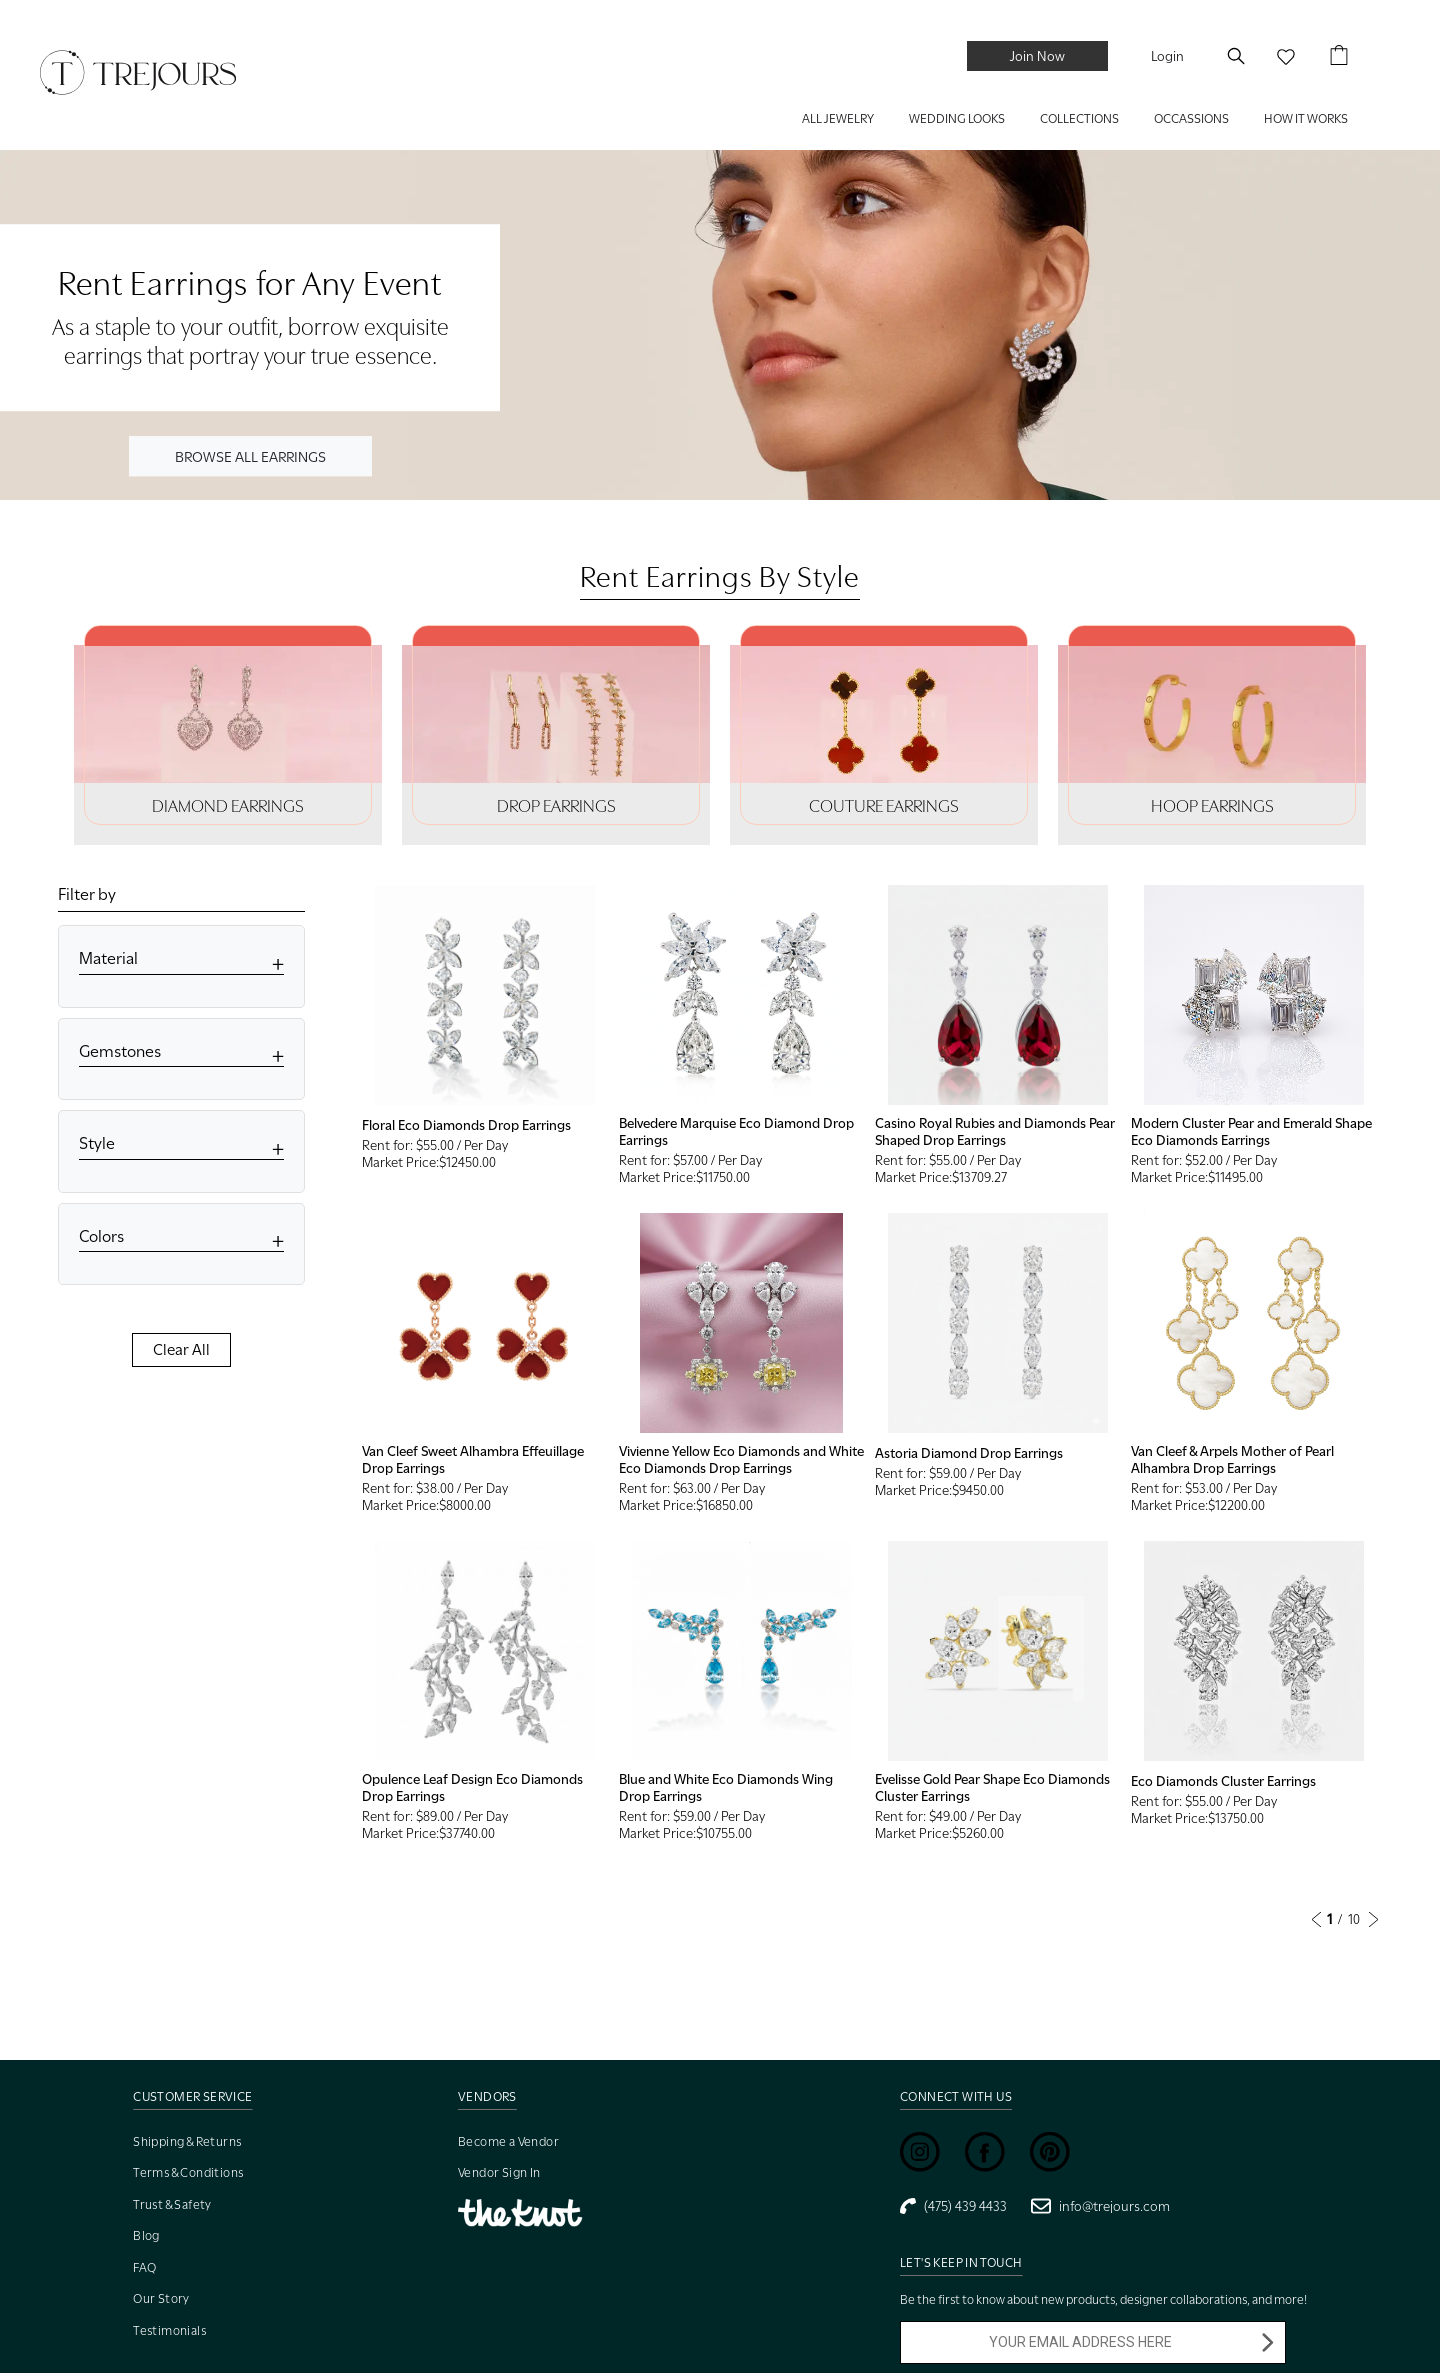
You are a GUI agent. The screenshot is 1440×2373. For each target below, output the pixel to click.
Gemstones (120, 1051)
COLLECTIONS (1079, 118)
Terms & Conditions (188, 2172)
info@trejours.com (1100, 2206)
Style (97, 1143)
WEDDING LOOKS (957, 118)
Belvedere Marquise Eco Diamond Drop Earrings (736, 1131)
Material (108, 958)
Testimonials (169, 2330)
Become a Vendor (508, 2141)
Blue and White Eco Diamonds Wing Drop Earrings (726, 1787)
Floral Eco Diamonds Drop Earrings (466, 1125)
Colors (101, 1236)
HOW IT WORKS (1306, 118)
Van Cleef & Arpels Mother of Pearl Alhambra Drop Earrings (1232, 1459)
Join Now (1037, 56)
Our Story (161, 2298)
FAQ (144, 2267)
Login (1167, 56)
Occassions (1191, 118)
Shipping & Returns (187, 2141)
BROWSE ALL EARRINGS (250, 455)
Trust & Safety (172, 2204)
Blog (146, 2235)
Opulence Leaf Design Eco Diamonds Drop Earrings (472, 1787)
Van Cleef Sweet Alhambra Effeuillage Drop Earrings (473, 1459)
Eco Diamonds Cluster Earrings (1223, 1781)
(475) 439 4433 (953, 2206)
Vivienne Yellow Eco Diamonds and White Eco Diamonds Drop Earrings (741, 1459)
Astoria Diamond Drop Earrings (969, 1453)
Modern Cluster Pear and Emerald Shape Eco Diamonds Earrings (1251, 1131)
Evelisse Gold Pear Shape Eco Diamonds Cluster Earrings (992, 1787)
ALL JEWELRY (838, 118)
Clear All (181, 1350)
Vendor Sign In (499, 2172)
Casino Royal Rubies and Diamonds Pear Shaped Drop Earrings (995, 1131)
